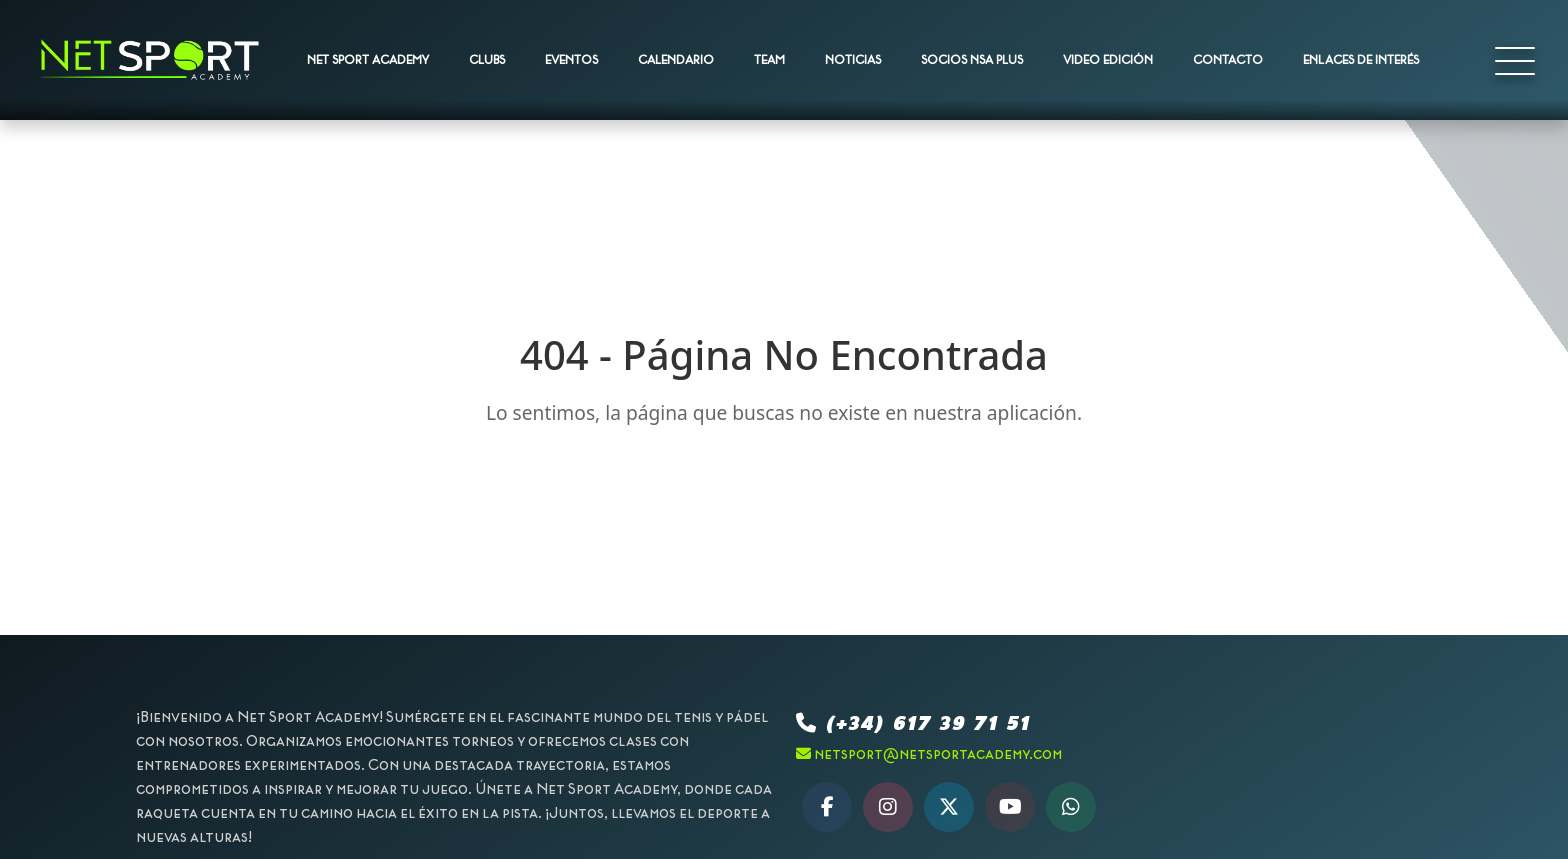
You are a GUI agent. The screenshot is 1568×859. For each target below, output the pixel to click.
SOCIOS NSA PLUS (972, 60)
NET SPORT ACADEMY (368, 60)
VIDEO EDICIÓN (1108, 60)
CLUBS (487, 60)
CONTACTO (1228, 60)
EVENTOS (571, 60)
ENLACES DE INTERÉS (1361, 60)
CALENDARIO (676, 60)
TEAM (769, 60)
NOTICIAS (853, 60)
